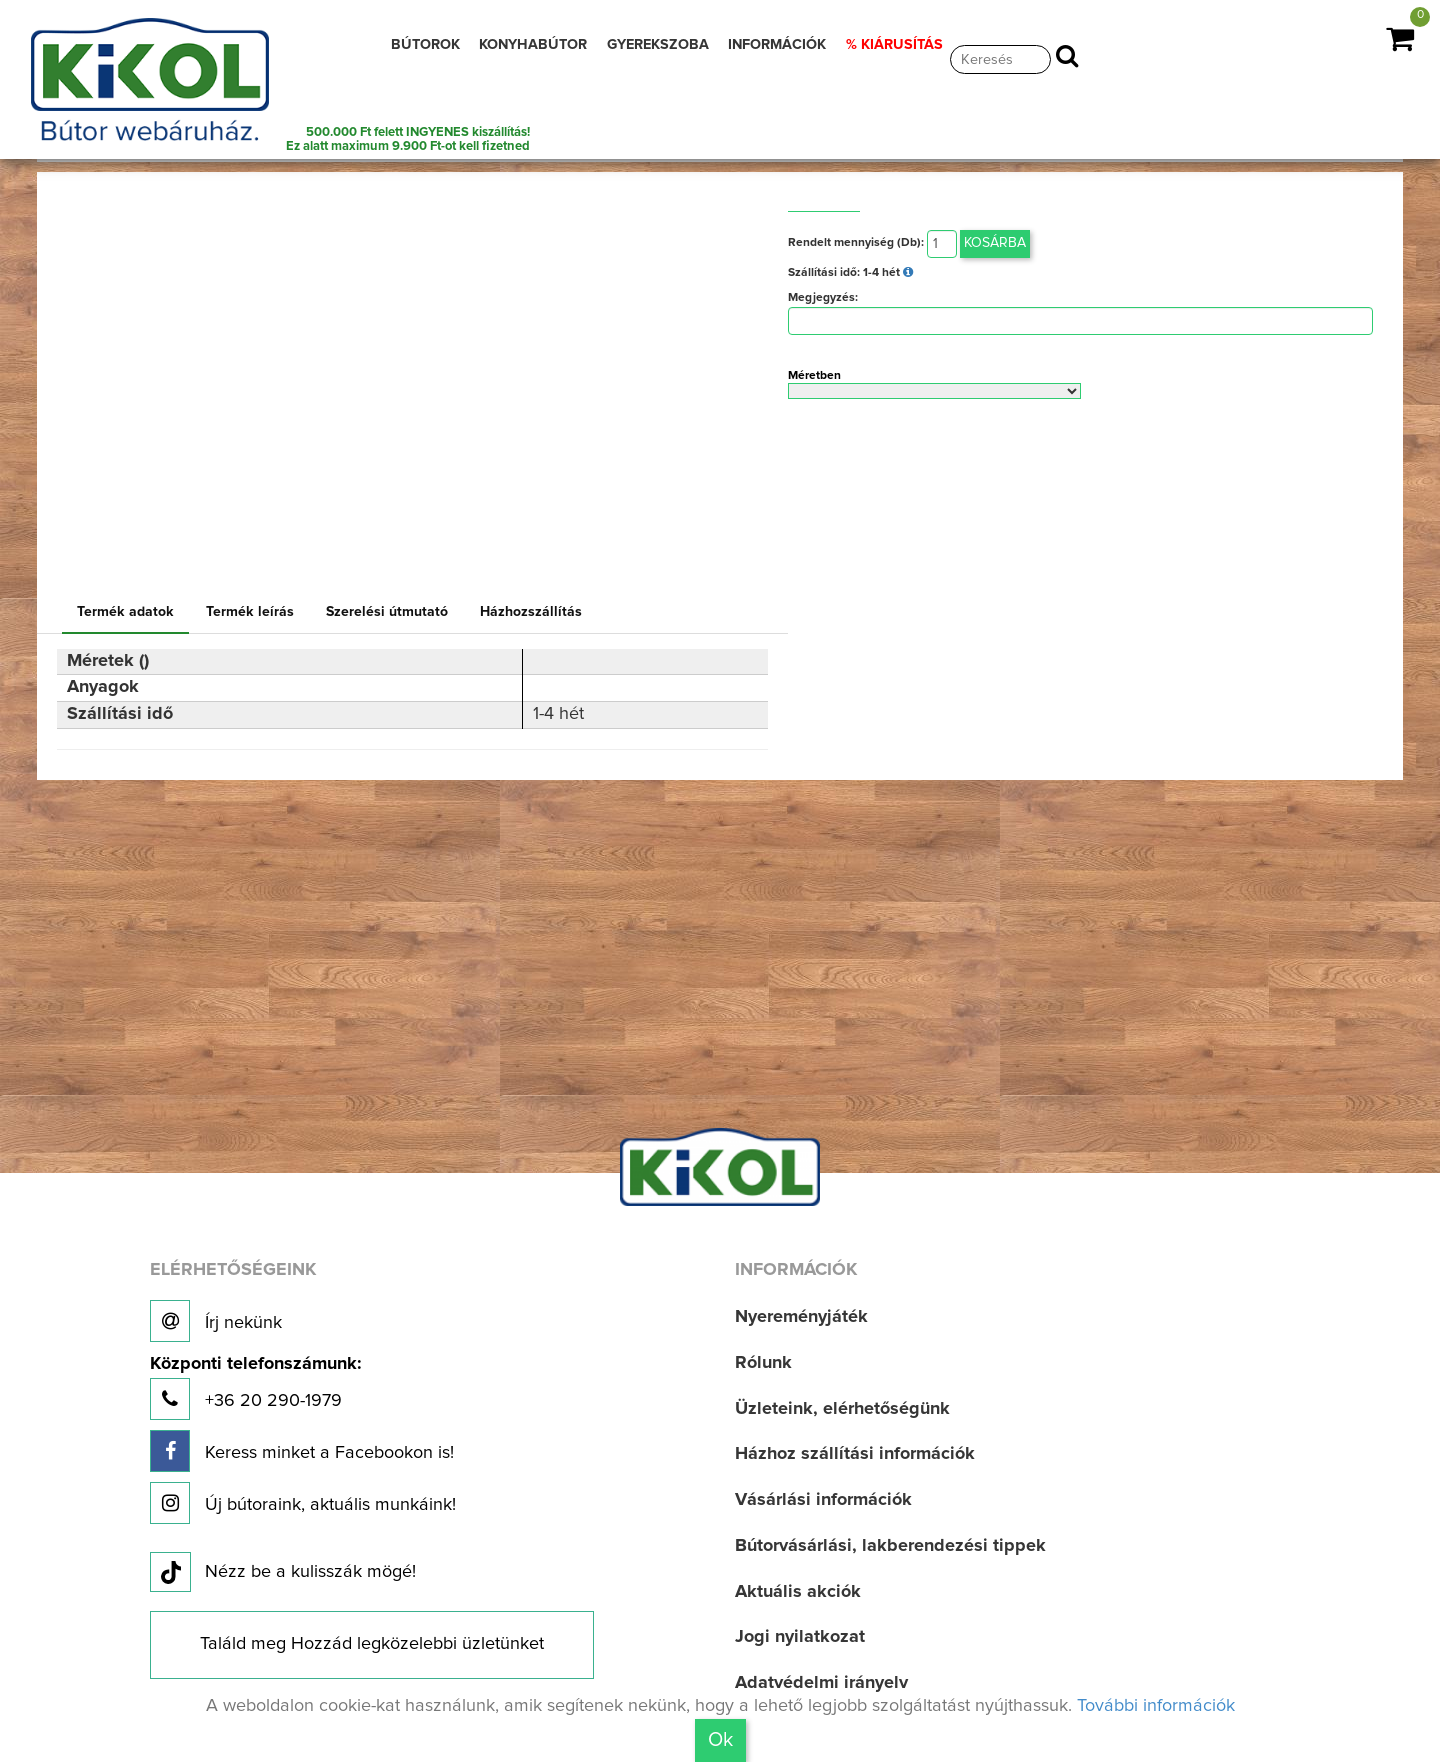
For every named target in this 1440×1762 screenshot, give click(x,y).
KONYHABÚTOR (533, 45)
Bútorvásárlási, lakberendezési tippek (890, 1546)
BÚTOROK (425, 45)
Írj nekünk (216, 1321)
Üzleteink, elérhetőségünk (842, 1409)
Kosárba (995, 243)
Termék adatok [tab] (125, 612)
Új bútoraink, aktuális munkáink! (303, 1503)
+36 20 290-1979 (255, 1387)
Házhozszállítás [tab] (531, 612)
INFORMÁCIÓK (777, 45)
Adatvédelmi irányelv (821, 1683)
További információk (1156, 1706)
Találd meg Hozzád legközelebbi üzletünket (372, 1644)
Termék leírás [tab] (250, 612)
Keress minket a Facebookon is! (302, 1451)
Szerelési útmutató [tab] (387, 612)
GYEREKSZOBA (658, 45)
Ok (720, 1740)
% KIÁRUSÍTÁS (894, 45)
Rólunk (763, 1363)
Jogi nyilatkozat (800, 1637)
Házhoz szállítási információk (855, 1454)
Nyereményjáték (801, 1317)
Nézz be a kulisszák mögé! (283, 1573)
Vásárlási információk (823, 1500)
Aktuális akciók (798, 1592)
